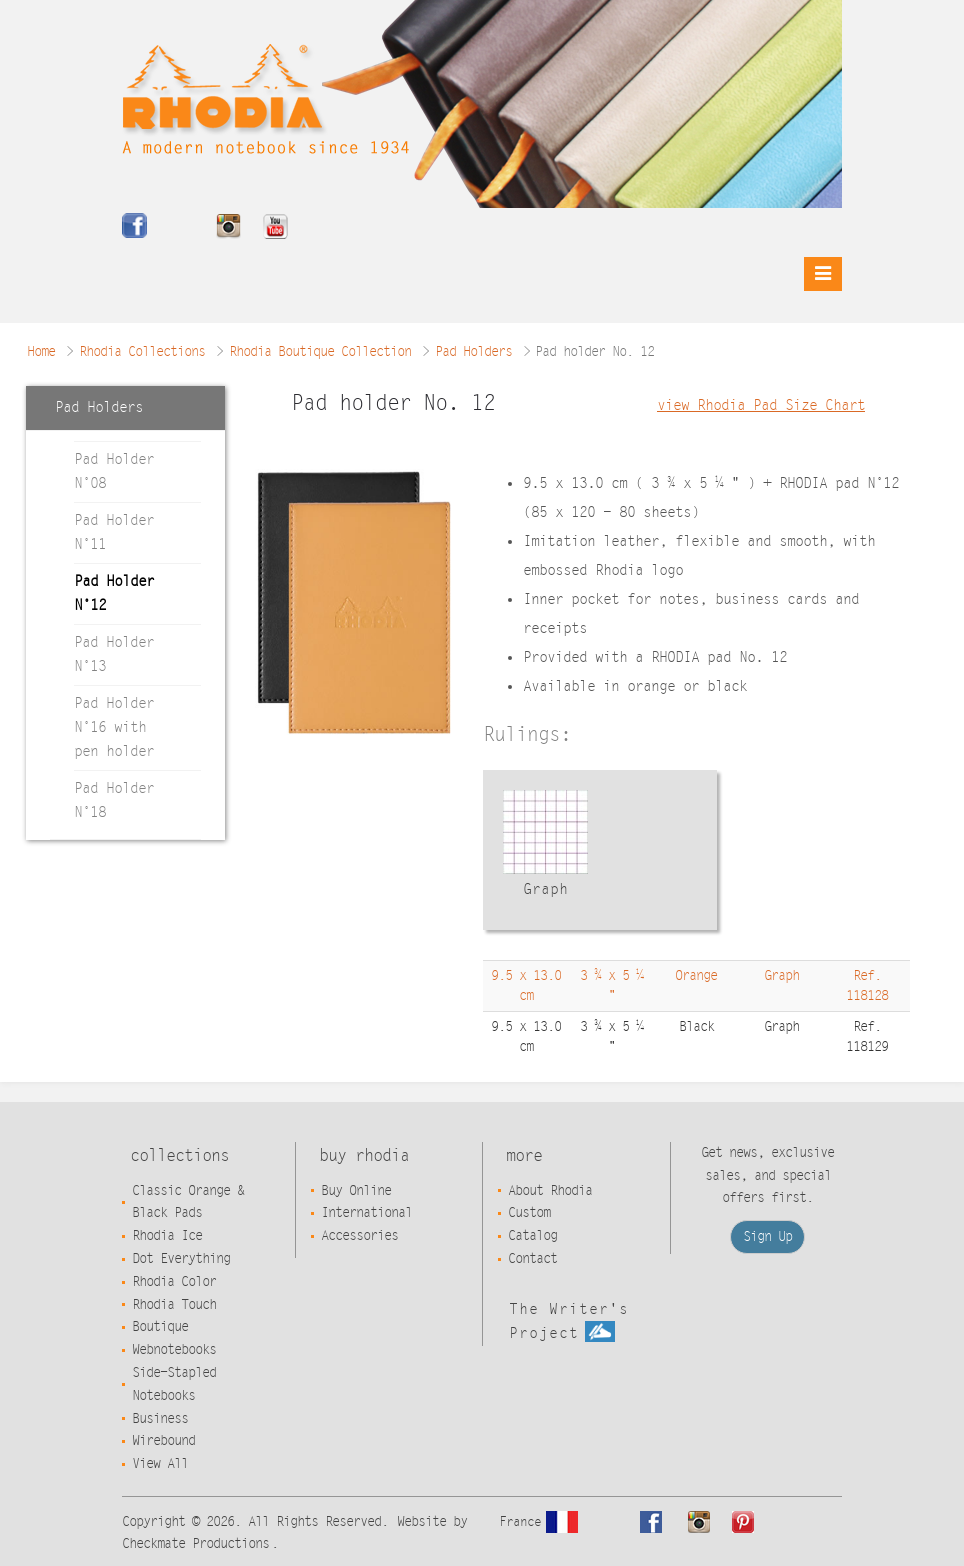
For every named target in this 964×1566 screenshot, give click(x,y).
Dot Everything (181, 1259)
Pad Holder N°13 (114, 654)
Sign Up (767, 1237)
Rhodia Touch (174, 1305)
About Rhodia (550, 1191)
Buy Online (356, 1191)
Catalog (532, 1236)
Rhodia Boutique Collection (320, 352)
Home (41, 352)
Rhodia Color (174, 1282)
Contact (532, 1259)
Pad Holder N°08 (114, 471)
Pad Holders (473, 352)
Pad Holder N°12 (114, 593)
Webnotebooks (174, 1350)
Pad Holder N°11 (114, 532)
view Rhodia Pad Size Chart (761, 405)
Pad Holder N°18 (114, 800)
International (366, 1213)
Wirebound (163, 1441)
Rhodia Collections (142, 352)
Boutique (160, 1327)
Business (160, 1419)
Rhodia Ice (167, 1236)
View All (160, 1464)
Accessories (359, 1236)
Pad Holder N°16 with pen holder (114, 727)
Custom (529, 1213)
